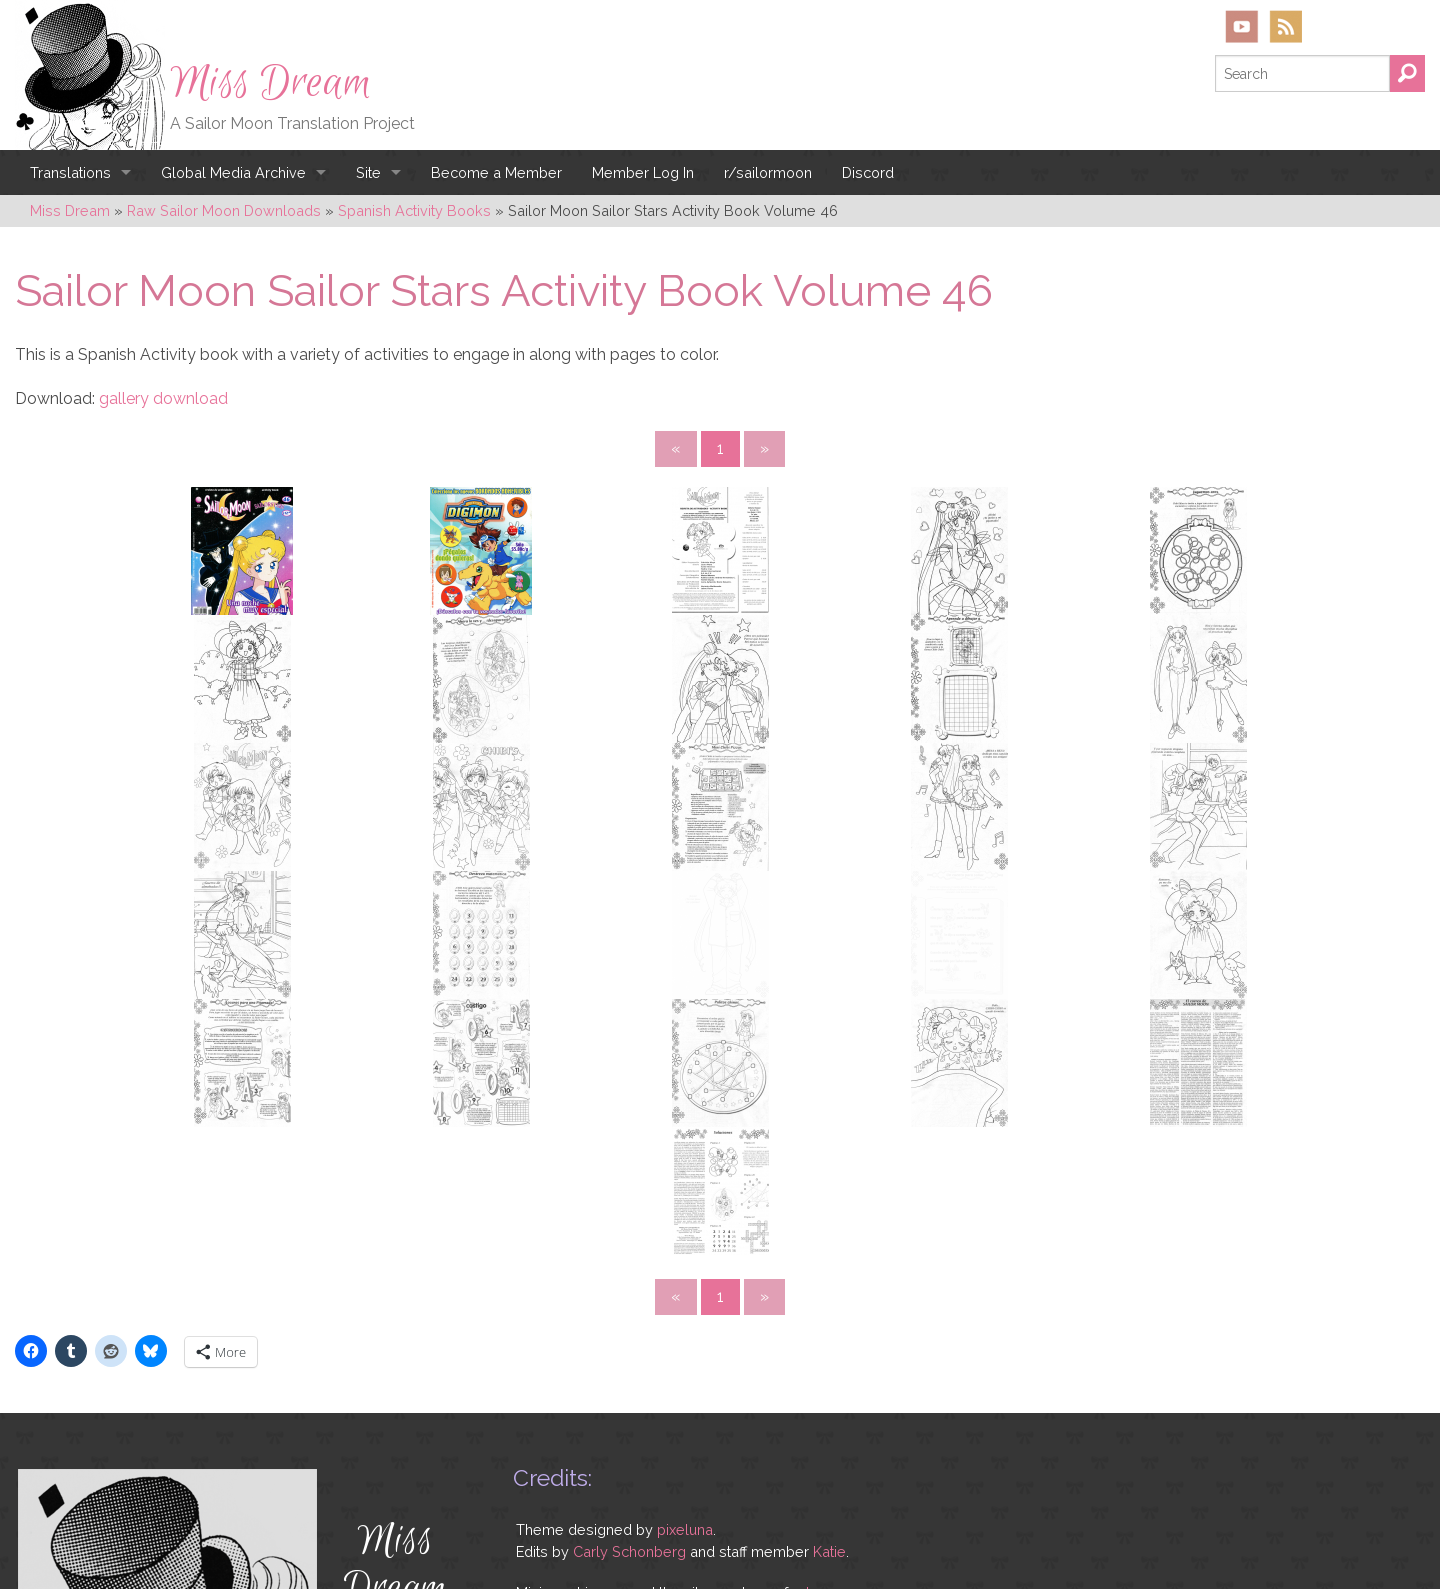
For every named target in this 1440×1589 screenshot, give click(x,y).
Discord (868, 172)
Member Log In (643, 172)
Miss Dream (271, 83)
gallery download (163, 398)
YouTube (1242, 26)
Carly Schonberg (629, 1327)
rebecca (820, 1369)
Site (368, 172)
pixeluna (685, 1306)
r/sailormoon (768, 172)
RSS (1285, 26)
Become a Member (496, 172)
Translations (70, 172)
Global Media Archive (233, 172)
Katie (829, 1327)
